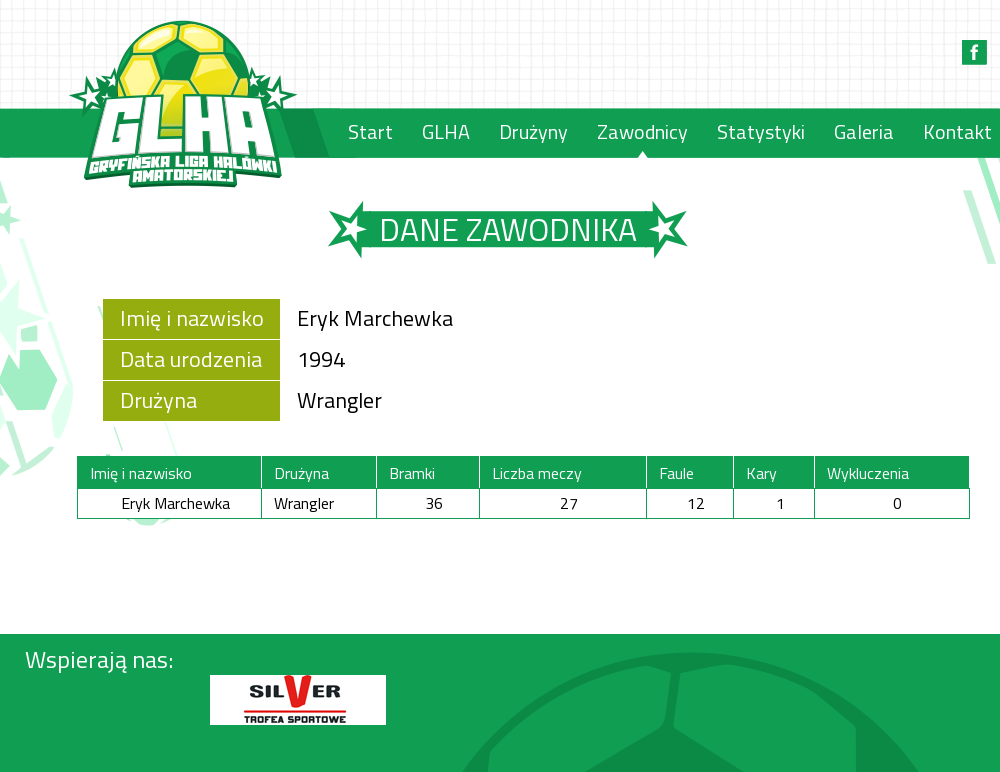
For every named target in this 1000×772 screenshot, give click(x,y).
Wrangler (339, 400)
